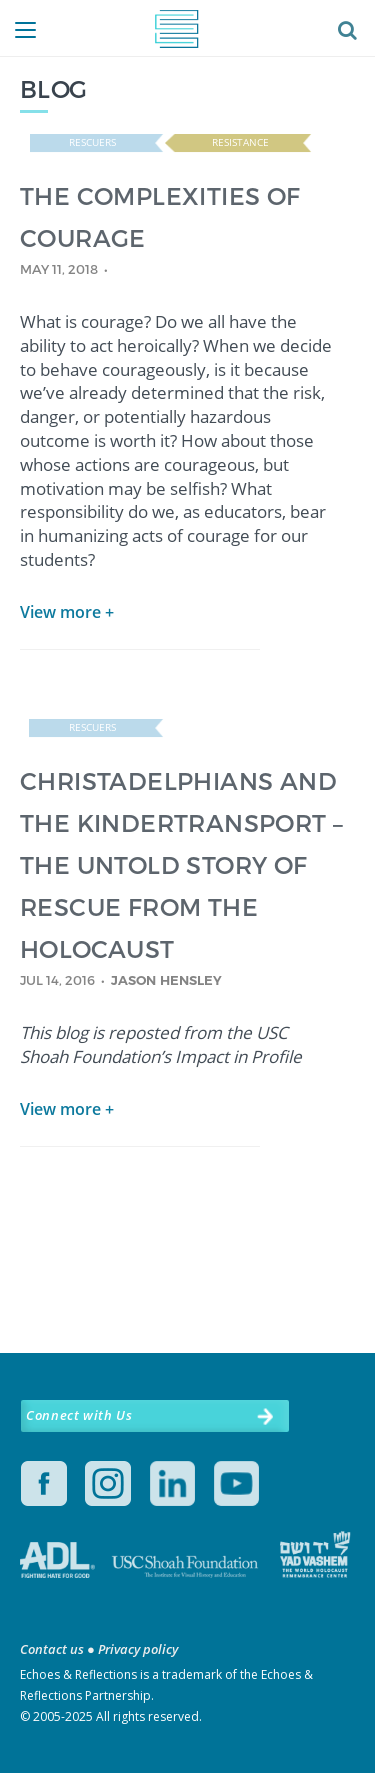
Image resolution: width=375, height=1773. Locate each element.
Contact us (52, 1649)
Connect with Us (79, 1415)
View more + (67, 612)
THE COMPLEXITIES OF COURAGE (160, 216)
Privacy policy (138, 1649)
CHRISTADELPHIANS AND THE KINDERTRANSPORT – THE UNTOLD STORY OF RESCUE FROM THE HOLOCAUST (181, 864)
